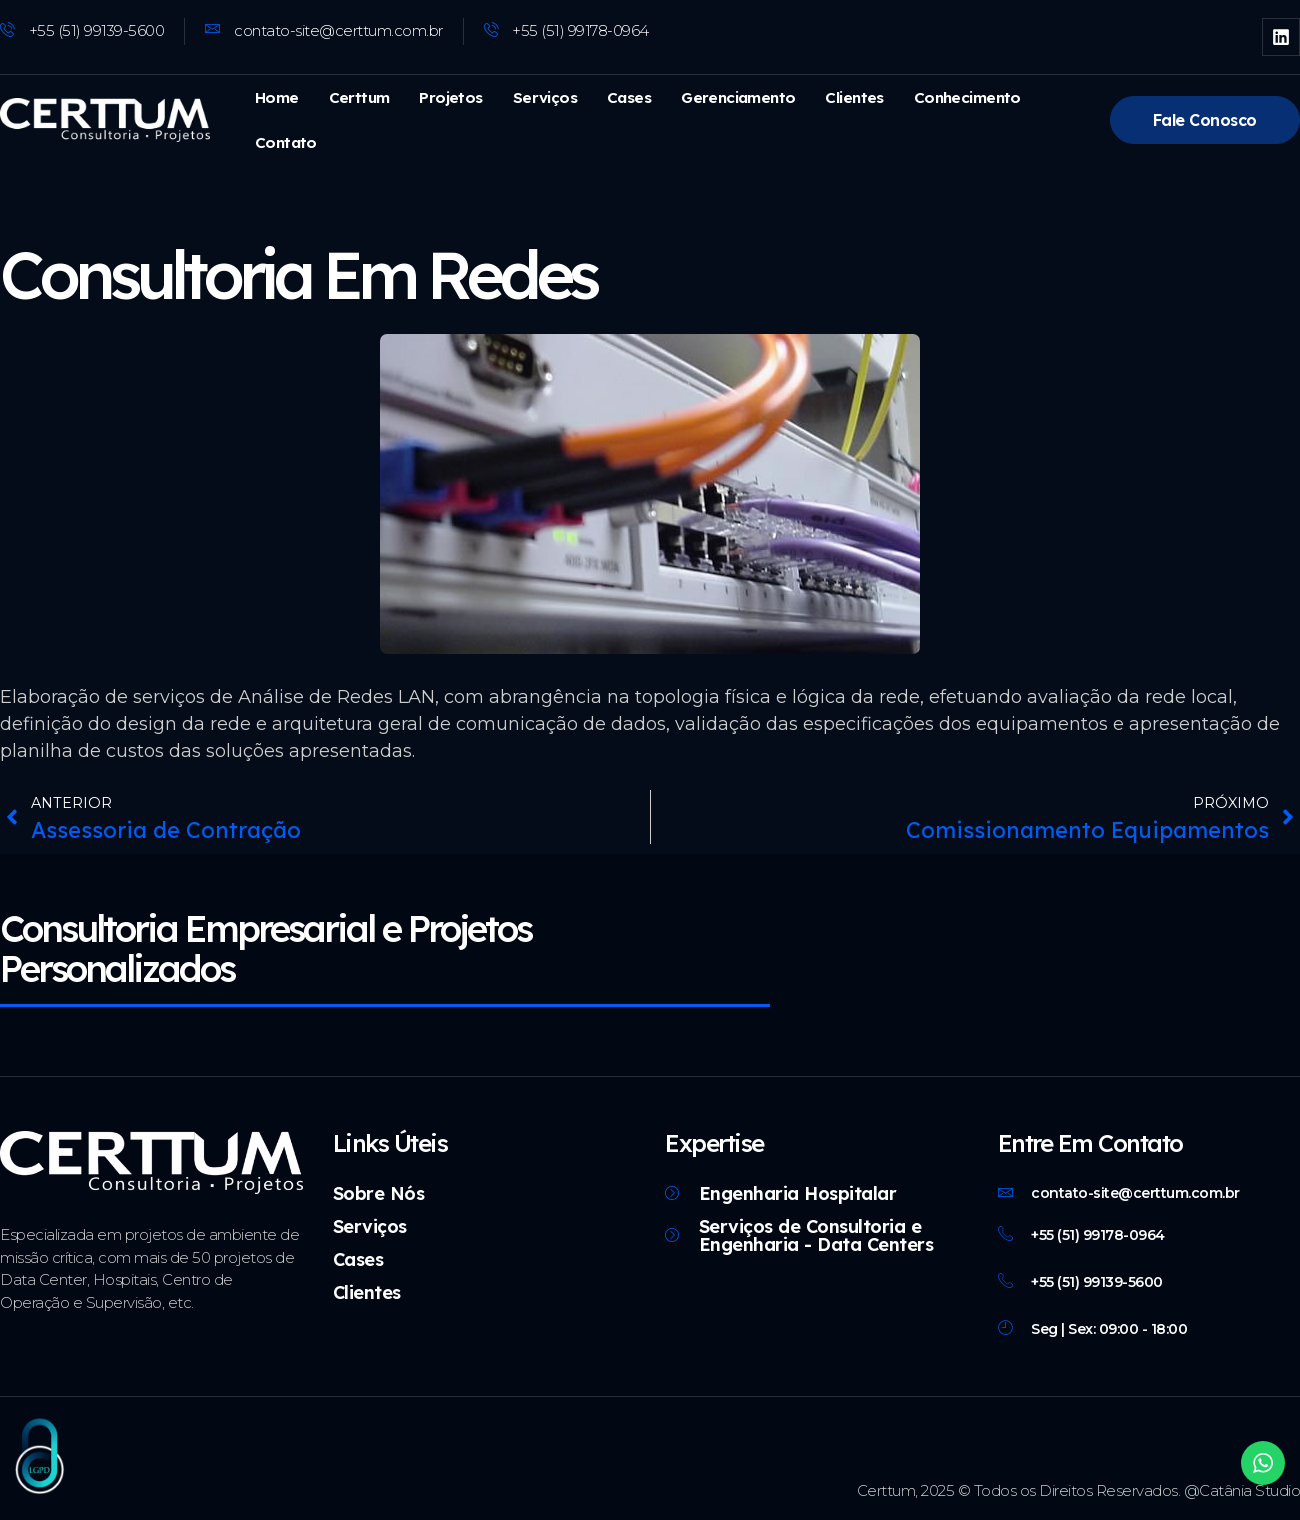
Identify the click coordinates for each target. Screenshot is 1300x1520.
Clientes (844, 97)
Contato (285, 142)
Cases (623, 97)
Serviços (539, 97)
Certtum (357, 97)
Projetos (447, 97)
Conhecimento (955, 97)
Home (276, 97)
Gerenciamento (731, 97)
